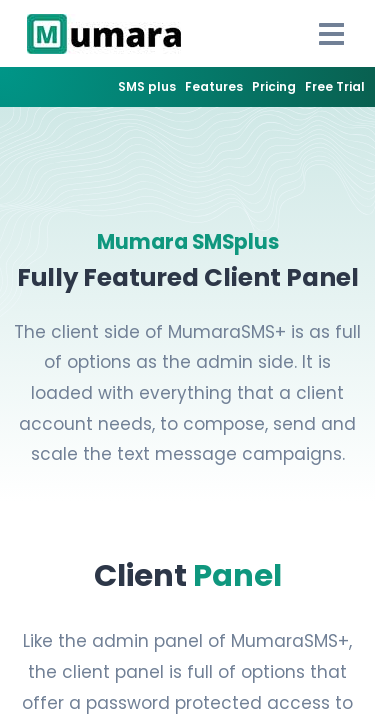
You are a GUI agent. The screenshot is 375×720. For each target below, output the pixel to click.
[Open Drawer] (332, 34)
